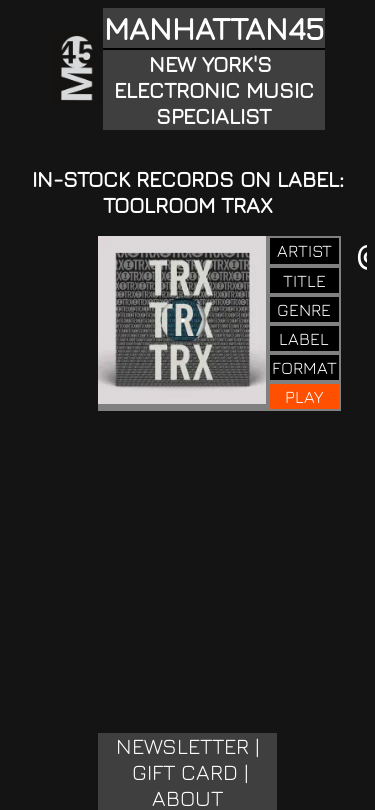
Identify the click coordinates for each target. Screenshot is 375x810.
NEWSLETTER (182, 746)
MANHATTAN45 (214, 28)
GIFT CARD (185, 772)
